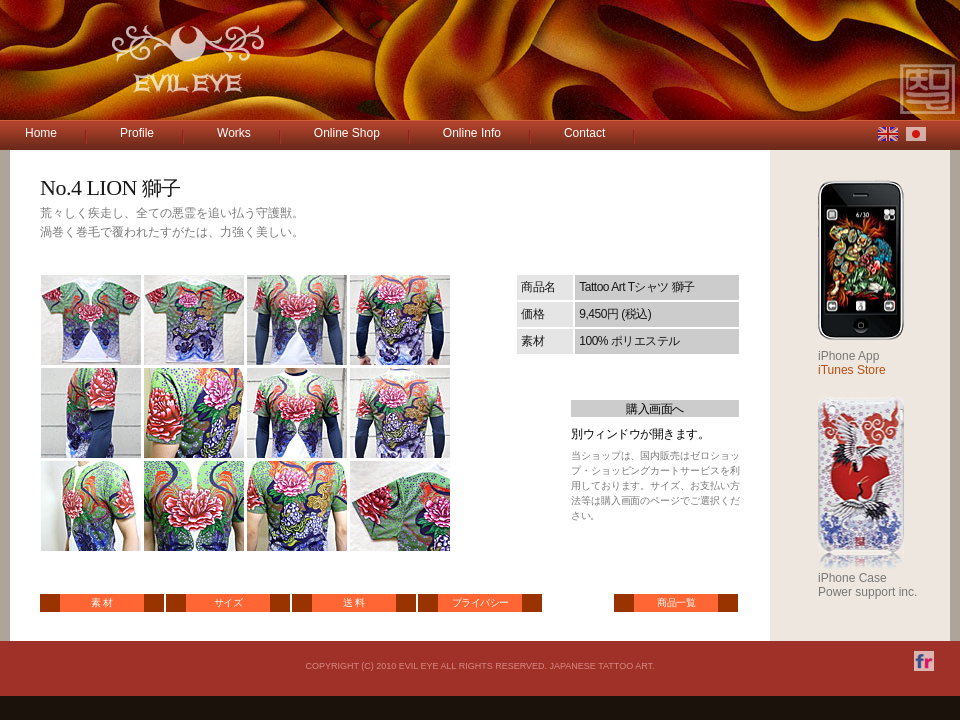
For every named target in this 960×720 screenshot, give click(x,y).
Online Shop (347, 133)
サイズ (228, 602)
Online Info (472, 133)
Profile (137, 133)
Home (41, 133)
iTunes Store (852, 370)
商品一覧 (676, 602)
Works (234, 133)
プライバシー (480, 602)
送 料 (353, 602)
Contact (584, 133)
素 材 (101, 602)
